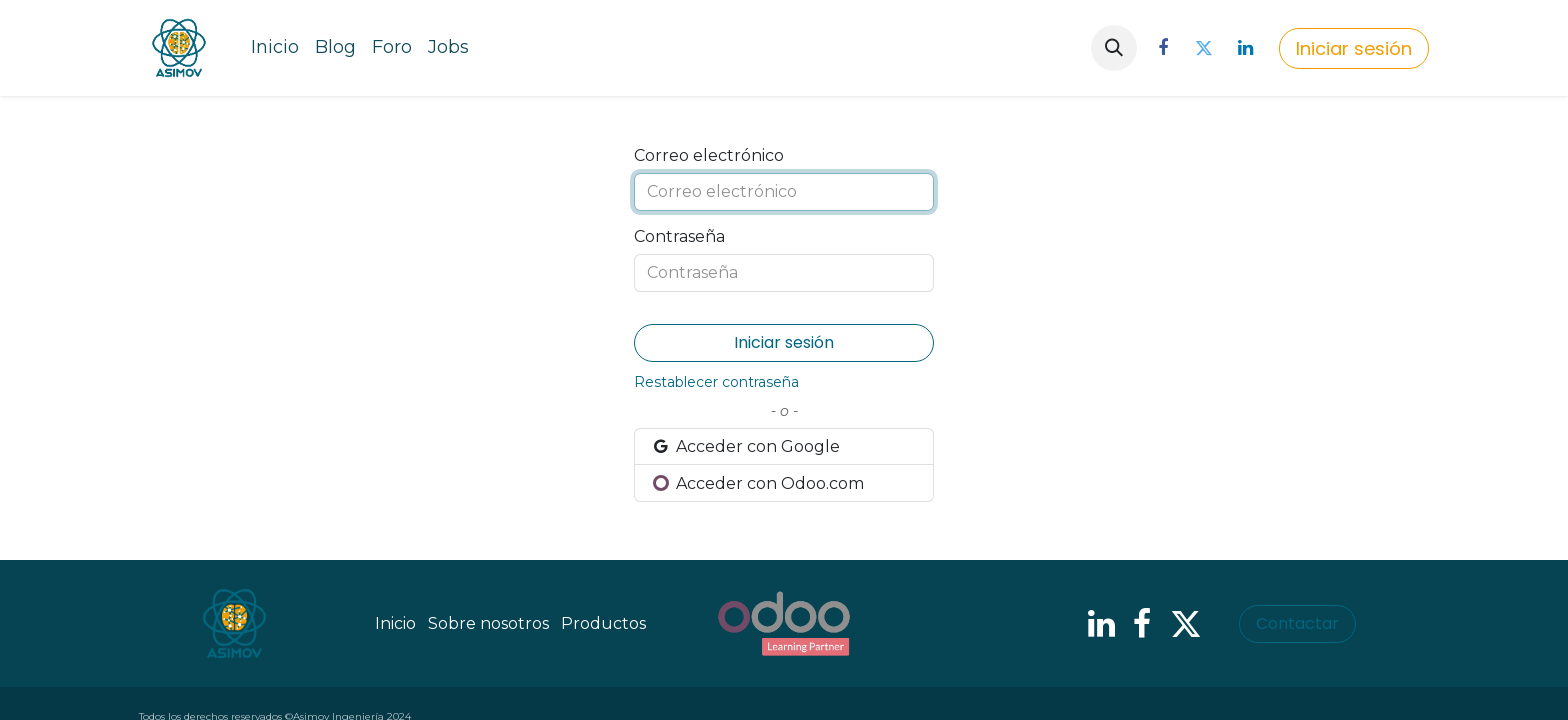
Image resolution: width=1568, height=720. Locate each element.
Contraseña (679, 236)
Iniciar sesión (1354, 48)
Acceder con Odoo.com (758, 483)
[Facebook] (1163, 48)
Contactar (1297, 623)
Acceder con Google (745, 446)
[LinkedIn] (1245, 48)
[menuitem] (275, 48)
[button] (1114, 48)
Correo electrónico (709, 155)
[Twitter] (1204, 48)
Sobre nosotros (488, 623)
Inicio (395, 623)
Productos (603, 623)
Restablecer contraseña (716, 382)
